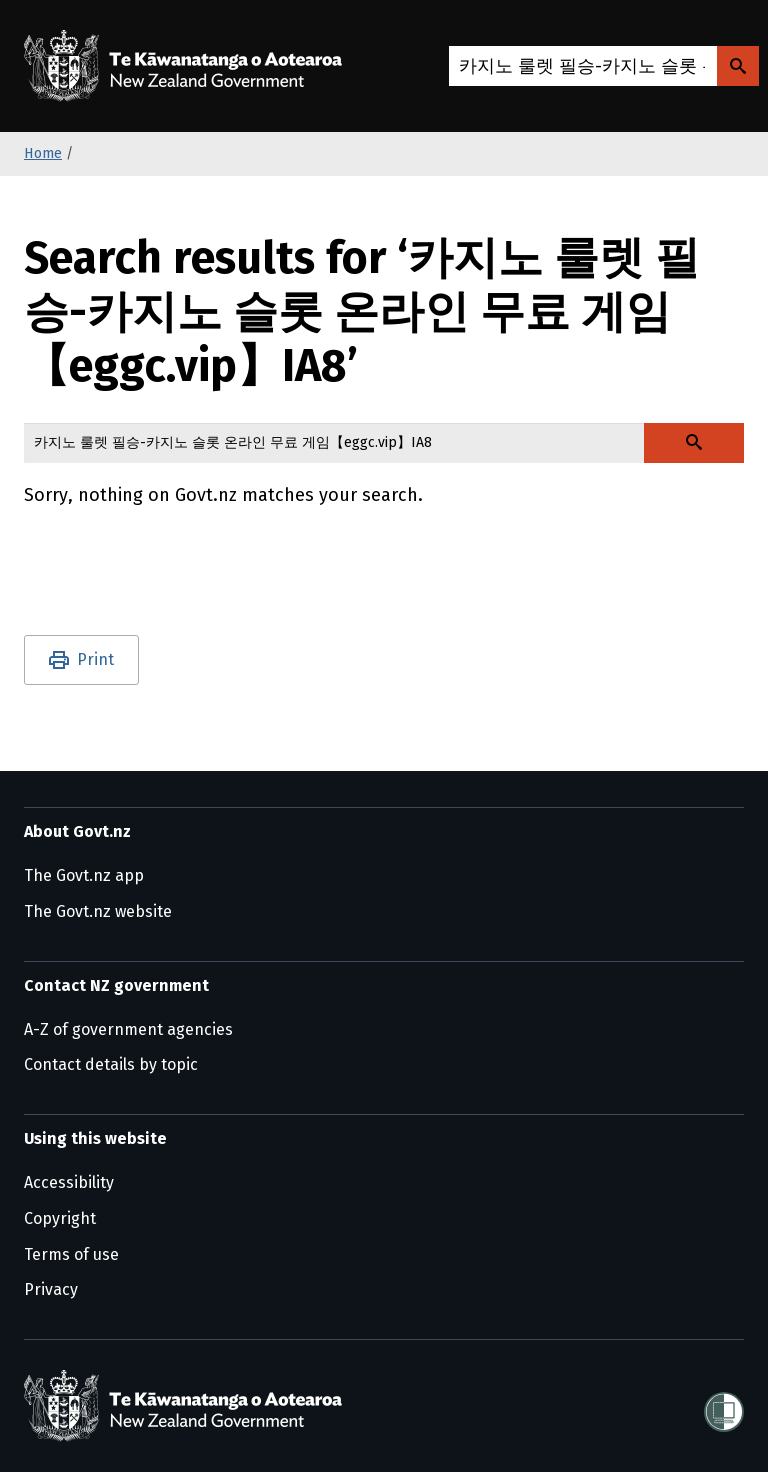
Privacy (51, 1289)
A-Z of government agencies (128, 1029)
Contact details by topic (111, 1064)
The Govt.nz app (84, 875)
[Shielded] (724, 1406)
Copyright (60, 1218)
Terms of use (71, 1254)
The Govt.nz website (98, 911)
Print (95, 659)
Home (43, 153)
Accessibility (69, 1182)
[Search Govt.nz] (738, 66)
